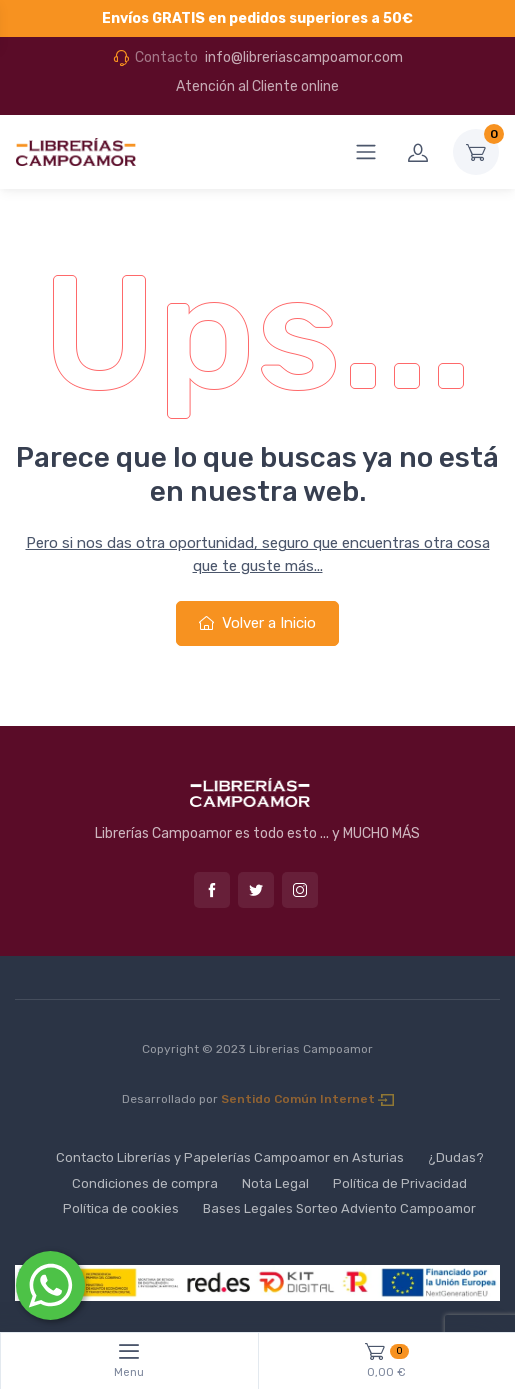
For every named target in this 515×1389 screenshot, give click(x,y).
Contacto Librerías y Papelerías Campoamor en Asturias (230, 1157)
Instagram (300, 890)
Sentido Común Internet (307, 1099)
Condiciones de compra (145, 1183)
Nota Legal (275, 1183)
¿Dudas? (456, 1157)
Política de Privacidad (400, 1183)
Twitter (256, 890)
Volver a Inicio (257, 623)
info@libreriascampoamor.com (304, 57)
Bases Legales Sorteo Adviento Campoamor (339, 1208)
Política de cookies (121, 1208)
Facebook (212, 890)
